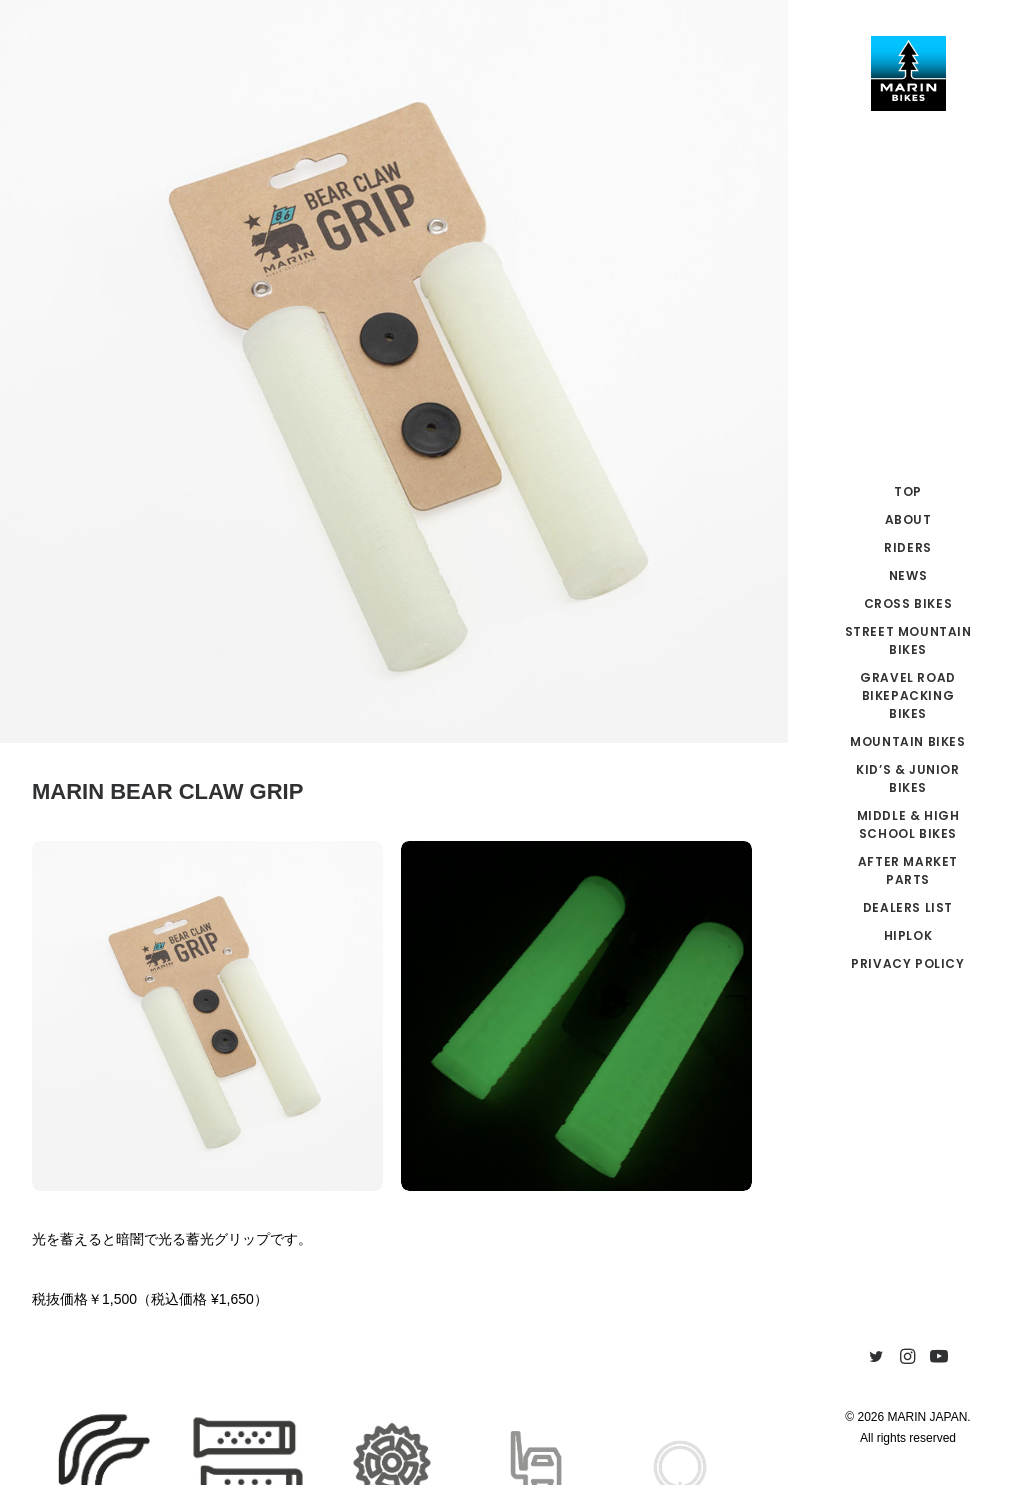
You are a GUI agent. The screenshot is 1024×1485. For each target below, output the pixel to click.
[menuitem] (876, 1357)
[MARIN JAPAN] (908, 73)
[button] (876, 1357)
